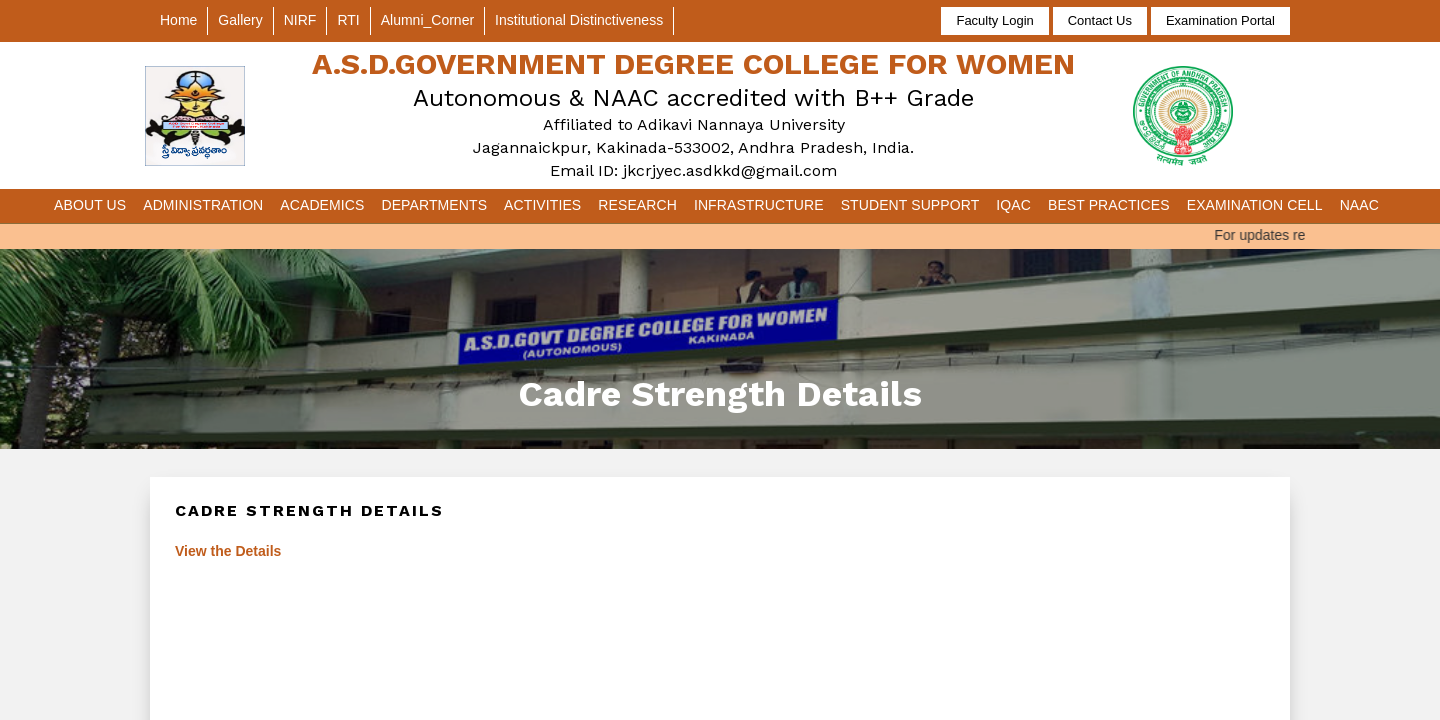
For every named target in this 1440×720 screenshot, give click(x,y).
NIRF (300, 20)
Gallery (240, 20)
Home (178, 20)
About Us (90, 205)
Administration (203, 205)
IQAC (1013, 205)
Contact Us (1100, 20)
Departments (434, 205)
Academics (322, 205)
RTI (348, 20)
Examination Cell (1255, 205)
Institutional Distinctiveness (579, 20)
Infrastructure (759, 205)
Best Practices (1109, 205)
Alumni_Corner (427, 20)
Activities (542, 205)
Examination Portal (1220, 20)
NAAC (1359, 205)
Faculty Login (994, 20)
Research (637, 205)
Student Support (910, 205)
